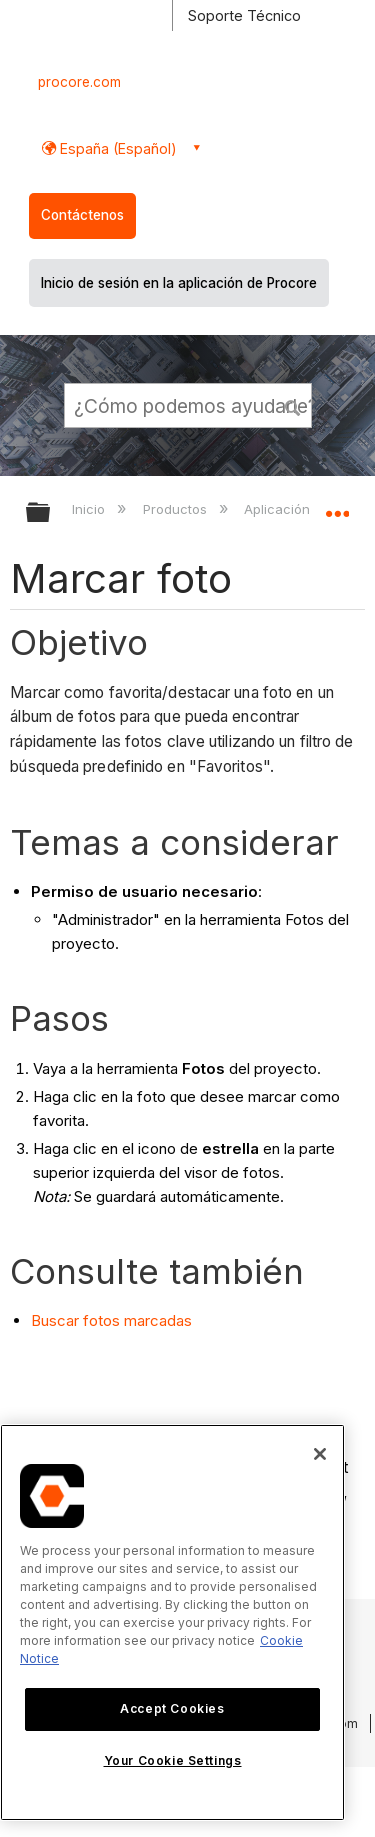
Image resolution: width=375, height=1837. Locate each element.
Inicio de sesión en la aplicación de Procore (179, 283)
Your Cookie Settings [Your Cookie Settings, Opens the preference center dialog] (173, 1760)
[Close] (320, 1454)
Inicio (90, 509)
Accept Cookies (172, 1708)
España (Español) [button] (116, 148)
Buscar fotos (75, 1320)
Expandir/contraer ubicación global (337, 506)
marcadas (156, 1320)
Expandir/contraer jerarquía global (51, 513)
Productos (177, 509)
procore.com (79, 82)
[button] (293, 405)
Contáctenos (82, 215)
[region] (172, 1622)
